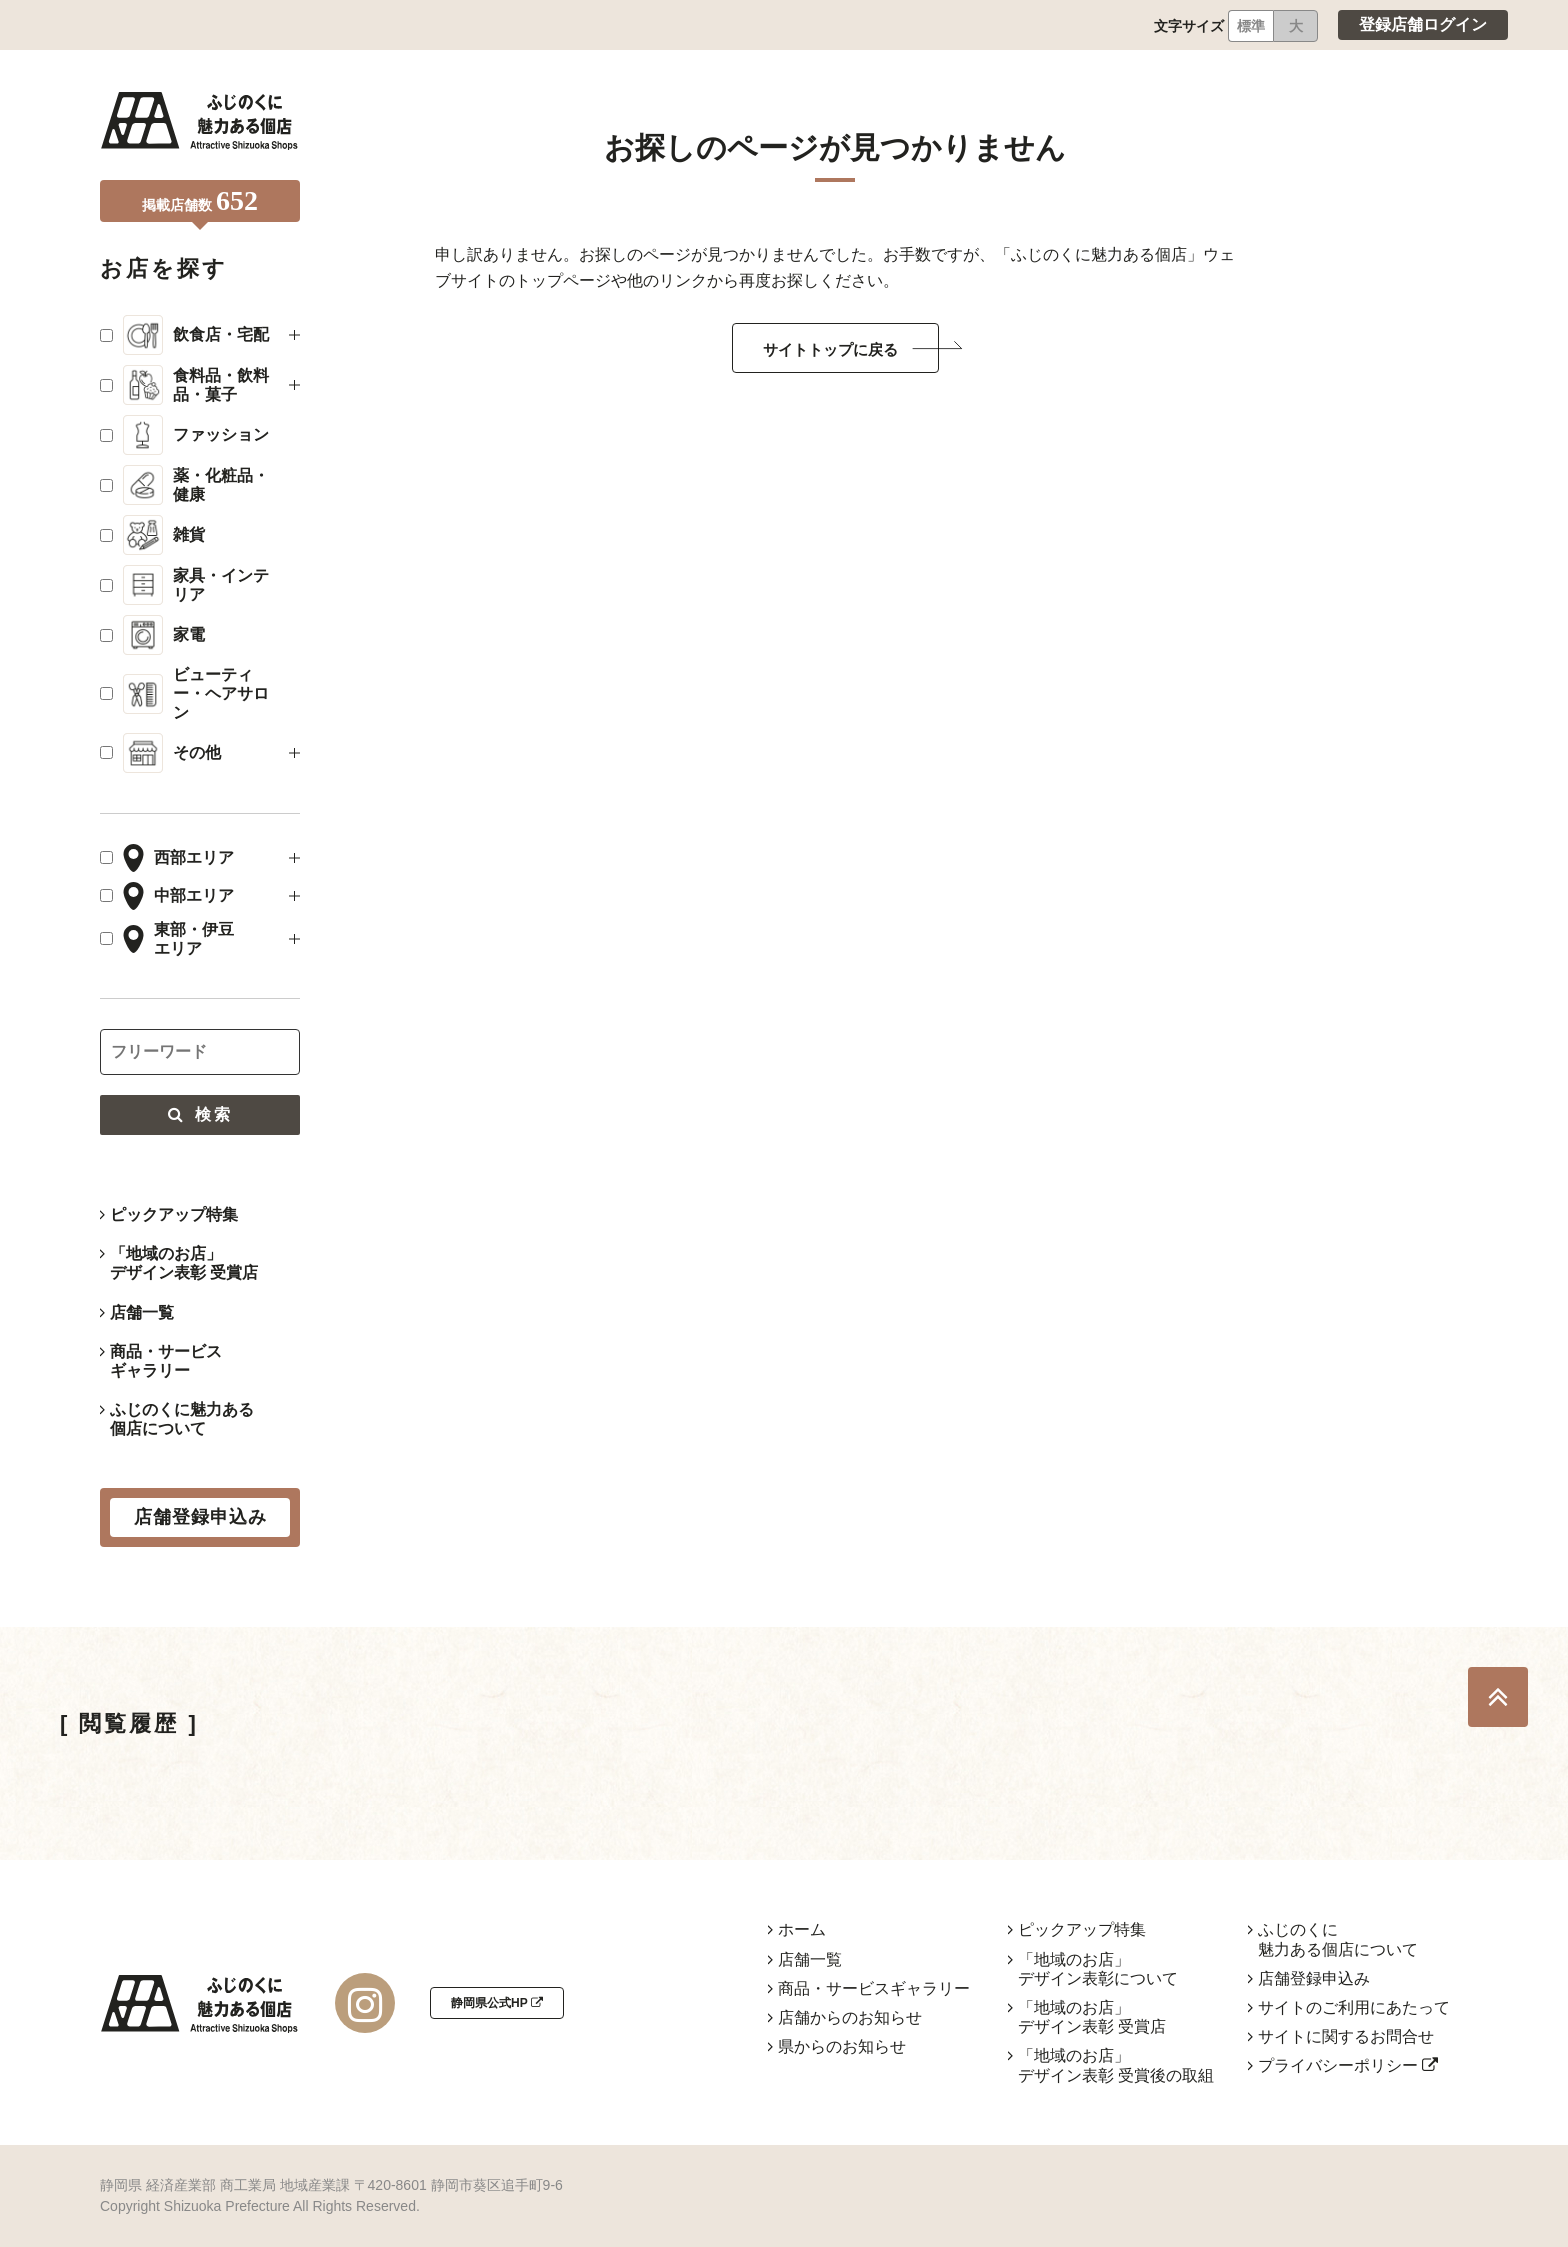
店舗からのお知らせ (850, 2017)
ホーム (802, 1929)
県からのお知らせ (842, 2046)
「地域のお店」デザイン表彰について (1098, 1969)
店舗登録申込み (1314, 1978)
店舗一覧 (142, 1312)
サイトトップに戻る (830, 349)
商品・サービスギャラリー (166, 1361)
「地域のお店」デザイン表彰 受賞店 (184, 1263)
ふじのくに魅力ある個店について (182, 1419)
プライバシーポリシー (1348, 2065)
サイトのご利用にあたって (1354, 2007)
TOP (1498, 1697)
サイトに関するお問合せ (1346, 2036)
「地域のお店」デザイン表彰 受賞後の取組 (1116, 2065)
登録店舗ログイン (1423, 24)
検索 (200, 1114)
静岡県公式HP (497, 2003)
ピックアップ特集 (174, 1214)
